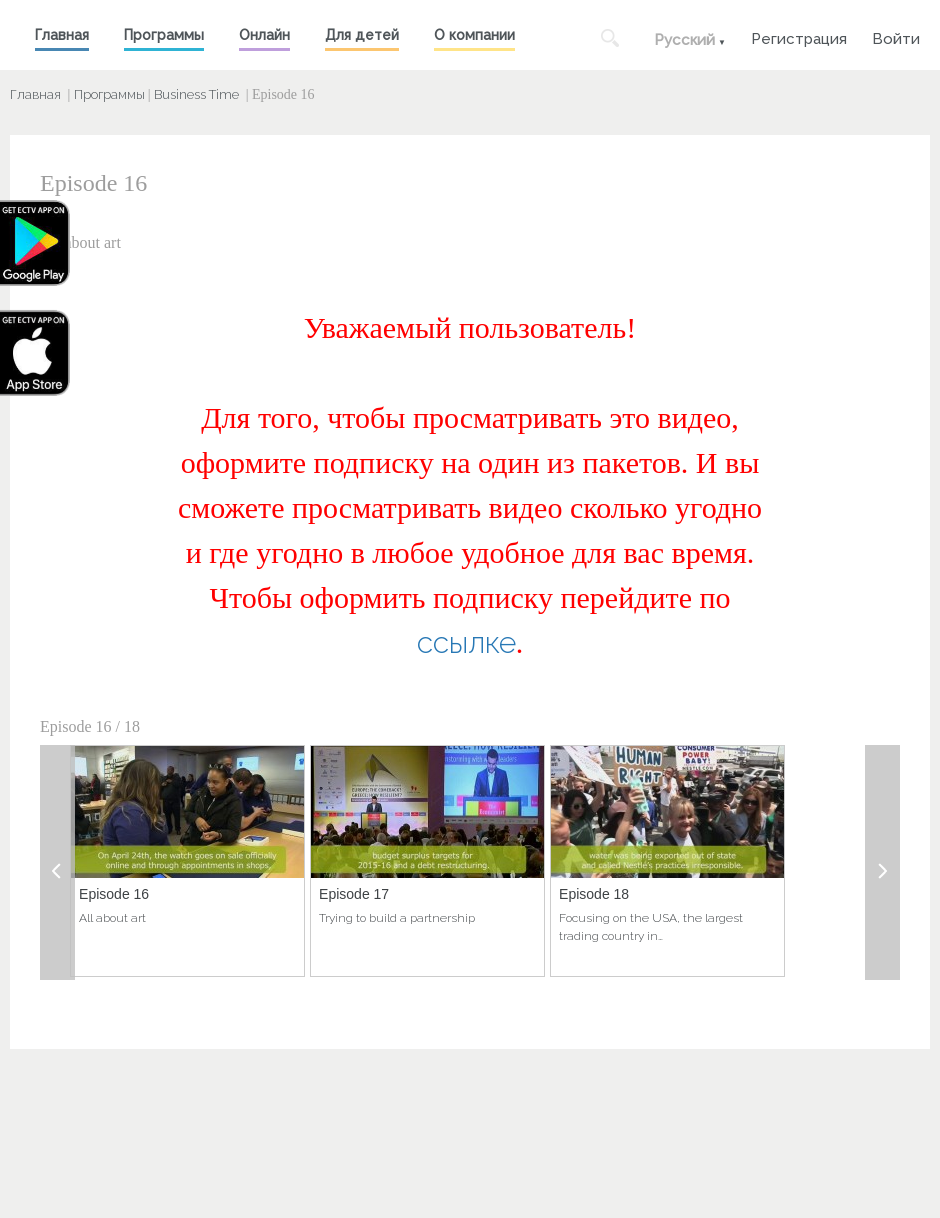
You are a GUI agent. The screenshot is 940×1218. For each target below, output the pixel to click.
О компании (474, 35)
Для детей (362, 35)
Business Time (196, 94)
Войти (896, 36)
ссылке (466, 642)
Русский (684, 40)
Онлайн (264, 35)
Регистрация (799, 36)
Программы (164, 35)
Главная (62, 35)
